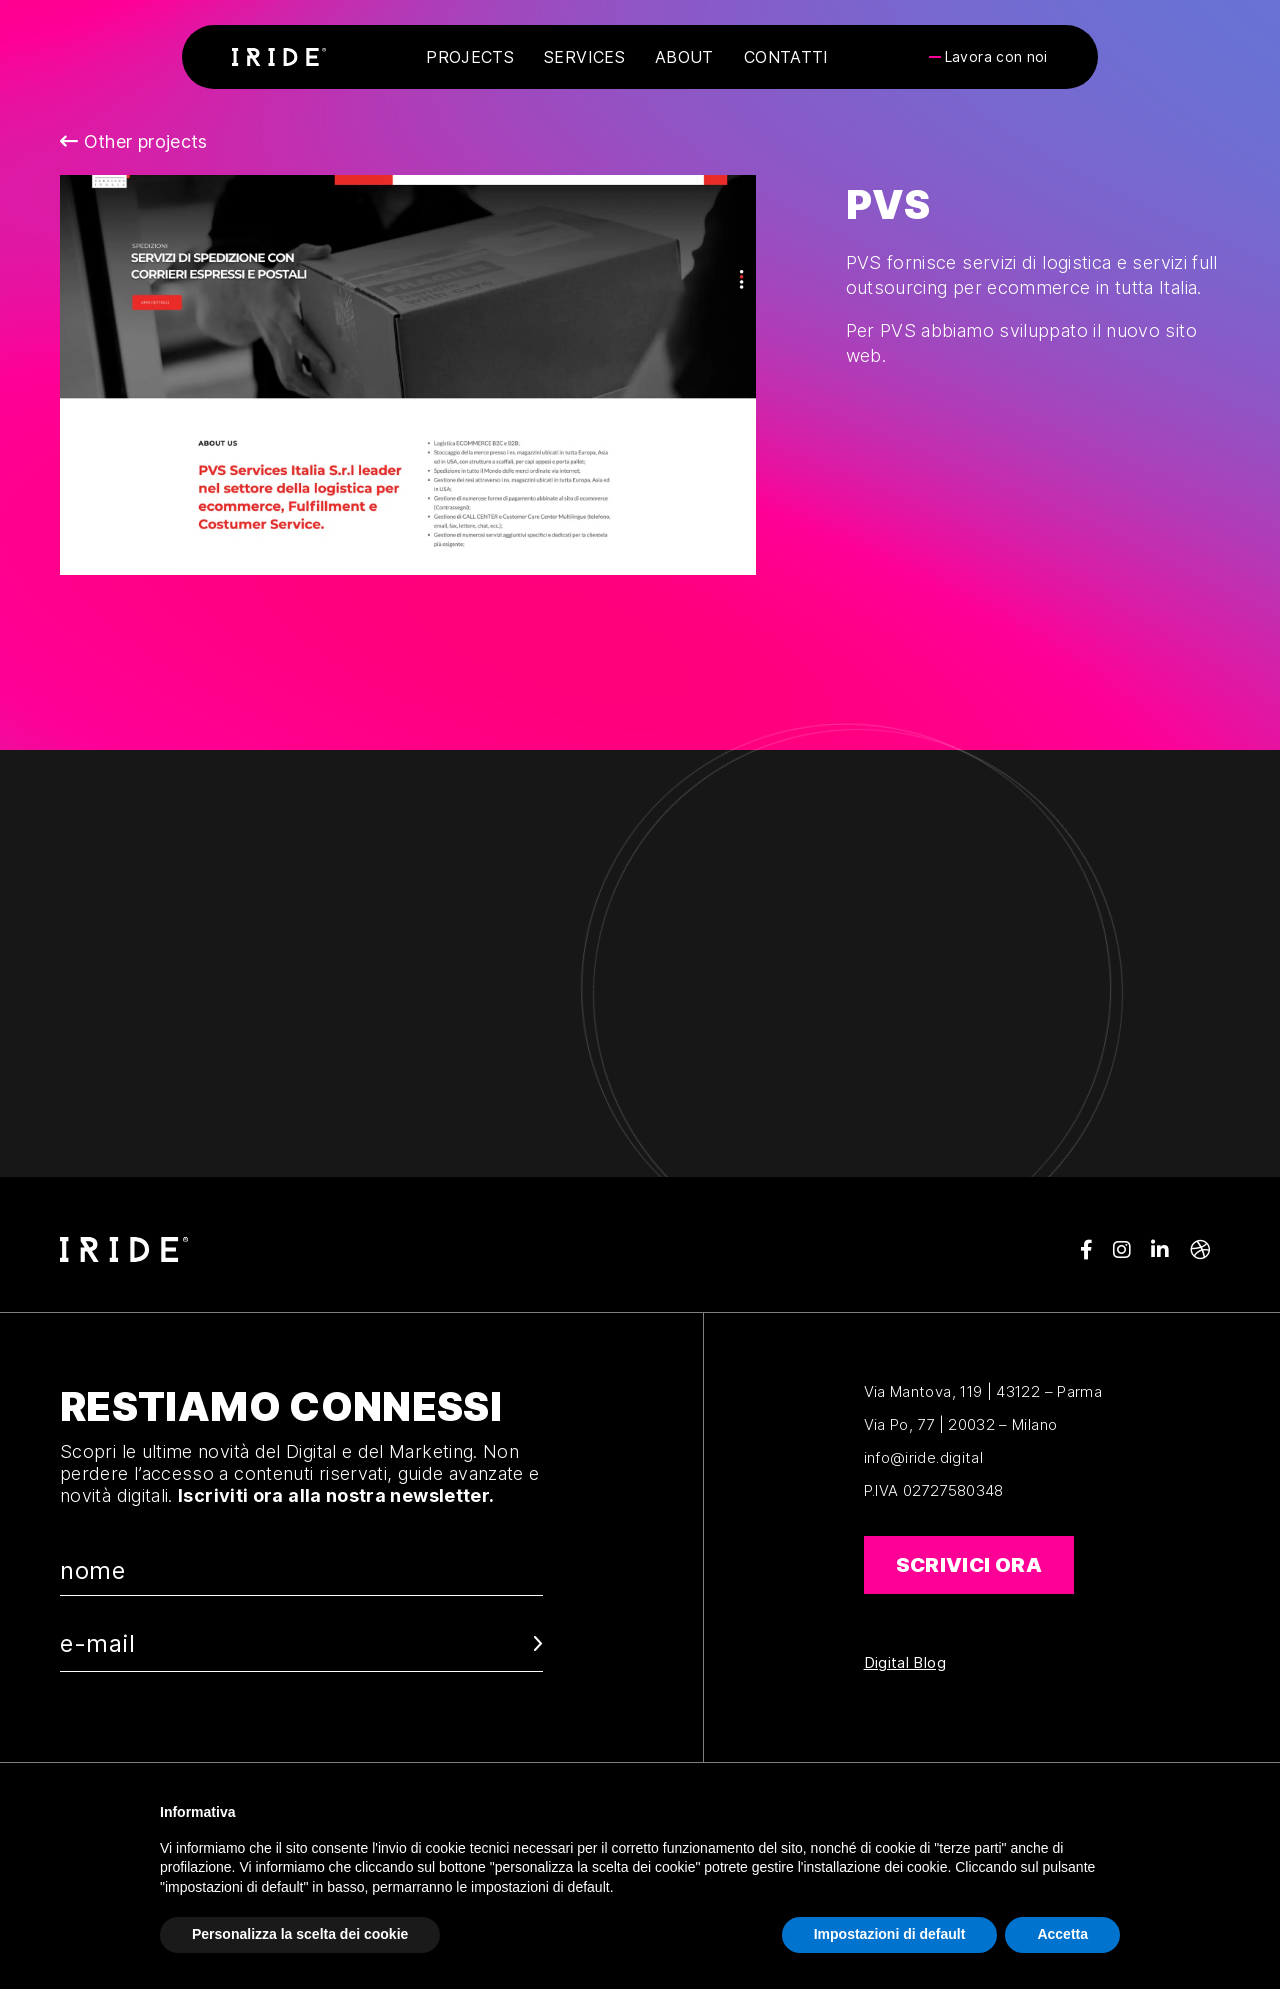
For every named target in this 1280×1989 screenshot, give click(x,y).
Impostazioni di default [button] (890, 1934)
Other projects (134, 141)
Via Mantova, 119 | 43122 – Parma (983, 1391)
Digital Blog (905, 1663)
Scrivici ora (969, 1565)
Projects (470, 57)
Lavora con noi (996, 57)
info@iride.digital (923, 1457)
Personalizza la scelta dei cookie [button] (300, 1934)
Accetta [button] (1062, 1934)
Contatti (786, 57)
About (684, 57)
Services (584, 57)
